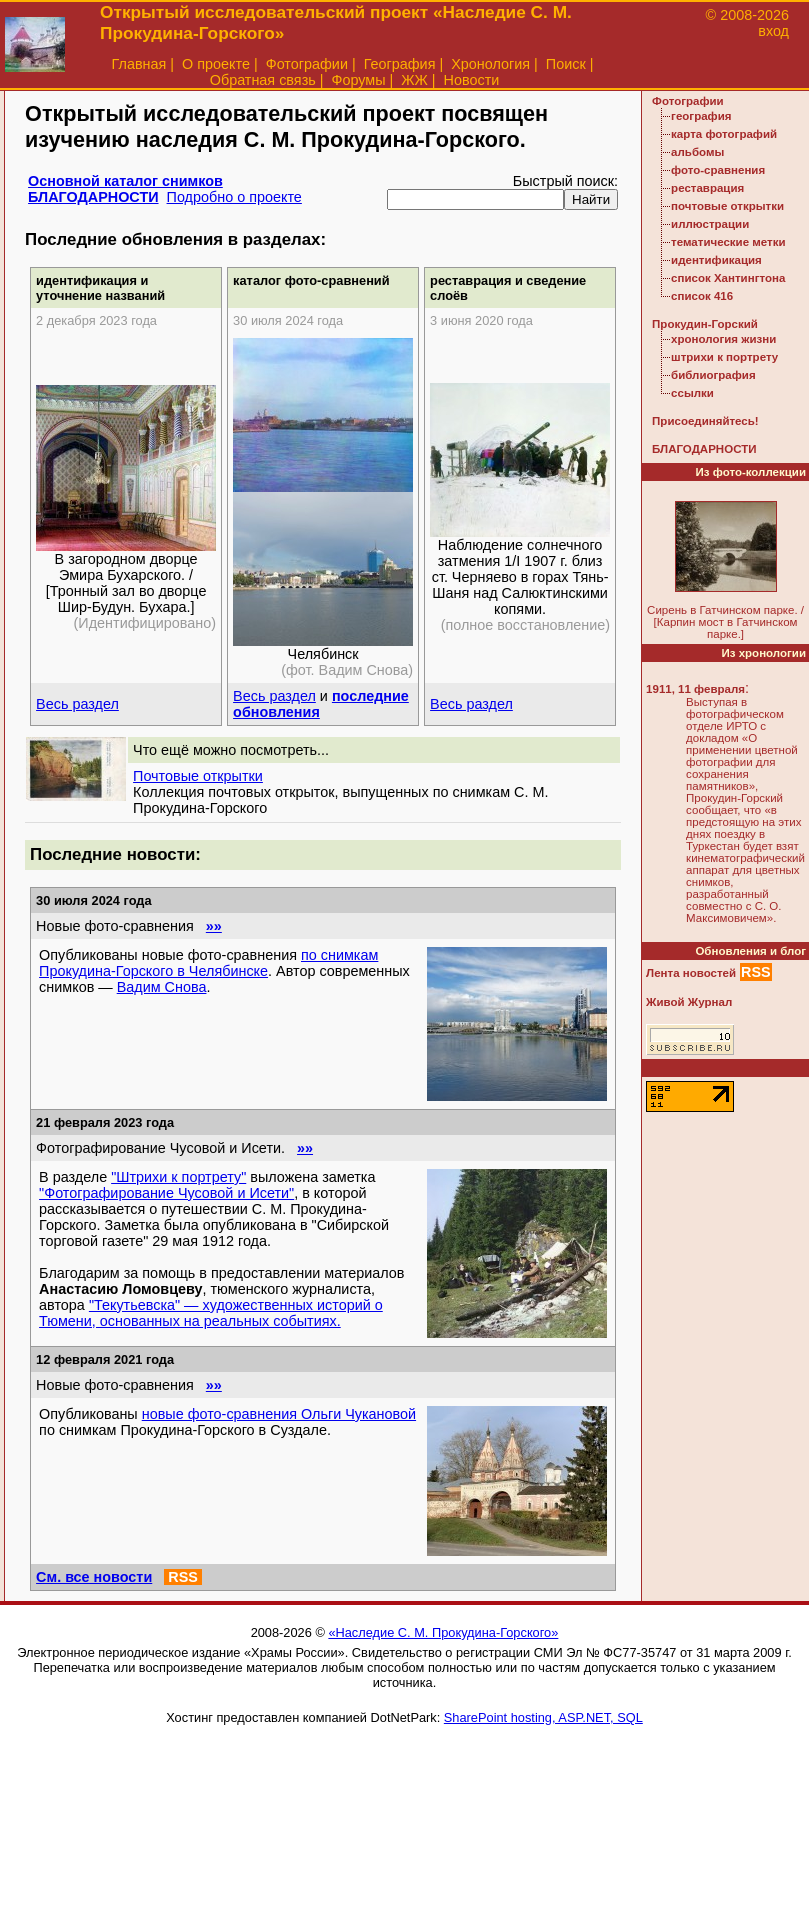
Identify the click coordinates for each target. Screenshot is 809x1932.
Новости (472, 80)
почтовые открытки (727, 206)
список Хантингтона (728, 278)
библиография (713, 375)
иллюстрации (710, 224)
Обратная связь (263, 80)
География (400, 64)
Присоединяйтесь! (705, 421)
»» (214, 926)
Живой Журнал (689, 1002)
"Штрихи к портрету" (178, 1177)
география (701, 116)
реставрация (707, 188)
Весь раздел (77, 704)
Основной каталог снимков (125, 181)
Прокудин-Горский (705, 324)
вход (773, 31)
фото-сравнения (718, 170)
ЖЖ (414, 80)
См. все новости (94, 1577)
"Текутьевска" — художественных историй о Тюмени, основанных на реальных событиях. (211, 1313)
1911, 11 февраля (695, 689)
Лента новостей (691, 973)
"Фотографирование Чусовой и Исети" (166, 1193)
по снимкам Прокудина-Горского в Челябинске (208, 963)
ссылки (692, 393)
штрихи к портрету (724, 357)
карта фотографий (724, 134)
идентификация (716, 260)
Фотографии (307, 64)
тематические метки (728, 242)
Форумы (358, 80)
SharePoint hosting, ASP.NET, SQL (543, 1717)
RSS (183, 1577)
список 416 (702, 296)
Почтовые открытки (198, 776)
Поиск (566, 64)
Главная (139, 64)
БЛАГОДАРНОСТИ (93, 197)
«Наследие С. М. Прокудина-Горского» (443, 1632)
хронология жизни (723, 339)
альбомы (697, 152)
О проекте (216, 64)
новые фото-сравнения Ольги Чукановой (279, 1414)
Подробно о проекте (234, 197)
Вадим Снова (162, 987)
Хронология (490, 64)
